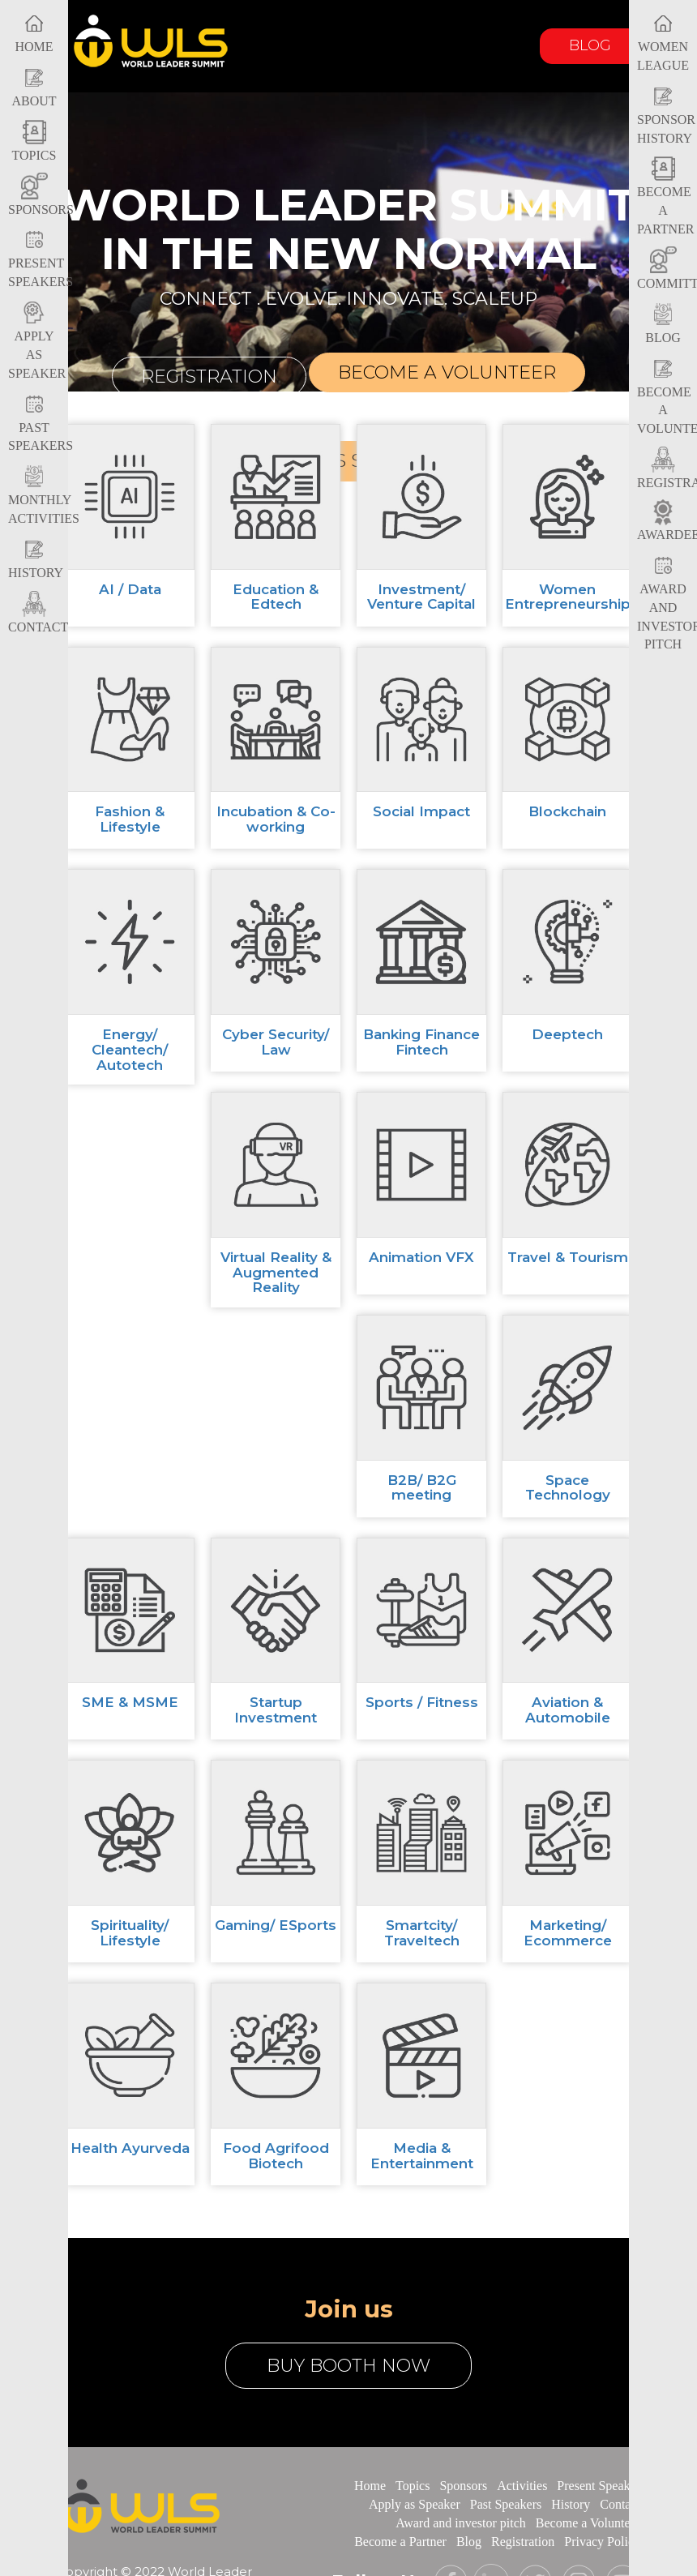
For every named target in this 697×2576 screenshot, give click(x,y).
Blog (590, 45)
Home (370, 2486)
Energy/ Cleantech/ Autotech (130, 1049)
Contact (620, 2504)
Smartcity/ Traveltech (422, 1933)
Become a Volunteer (588, 2523)
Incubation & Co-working (276, 819)
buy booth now (348, 2366)
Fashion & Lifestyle (130, 819)
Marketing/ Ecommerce (568, 1933)
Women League (663, 43)
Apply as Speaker (37, 342)
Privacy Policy (602, 2541)
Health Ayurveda (130, 2148)
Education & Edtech (276, 597)
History (570, 2504)
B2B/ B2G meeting (421, 1488)
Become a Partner (665, 198)
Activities (522, 2486)
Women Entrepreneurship (568, 597)
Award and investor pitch (461, 2523)
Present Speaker (598, 2486)
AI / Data (130, 589)
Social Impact (421, 811)
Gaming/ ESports (275, 1925)
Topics (413, 2486)
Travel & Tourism (567, 1257)
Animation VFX (421, 1257)
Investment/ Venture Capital (421, 597)
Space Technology (567, 1488)
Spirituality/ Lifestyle (130, 1933)
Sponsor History (666, 116)
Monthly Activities (43, 496)
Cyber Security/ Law (275, 1042)
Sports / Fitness (422, 1702)
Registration (209, 376)
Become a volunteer (447, 372)
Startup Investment (275, 1710)
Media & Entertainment (421, 2156)
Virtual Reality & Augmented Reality (275, 1272)
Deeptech (567, 1034)
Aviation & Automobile (567, 1710)
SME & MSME (130, 1702)
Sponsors (463, 2486)
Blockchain (567, 811)
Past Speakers (40, 424)
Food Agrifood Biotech (276, 2156)
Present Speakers (40, 260)
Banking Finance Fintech (421, 1042)
